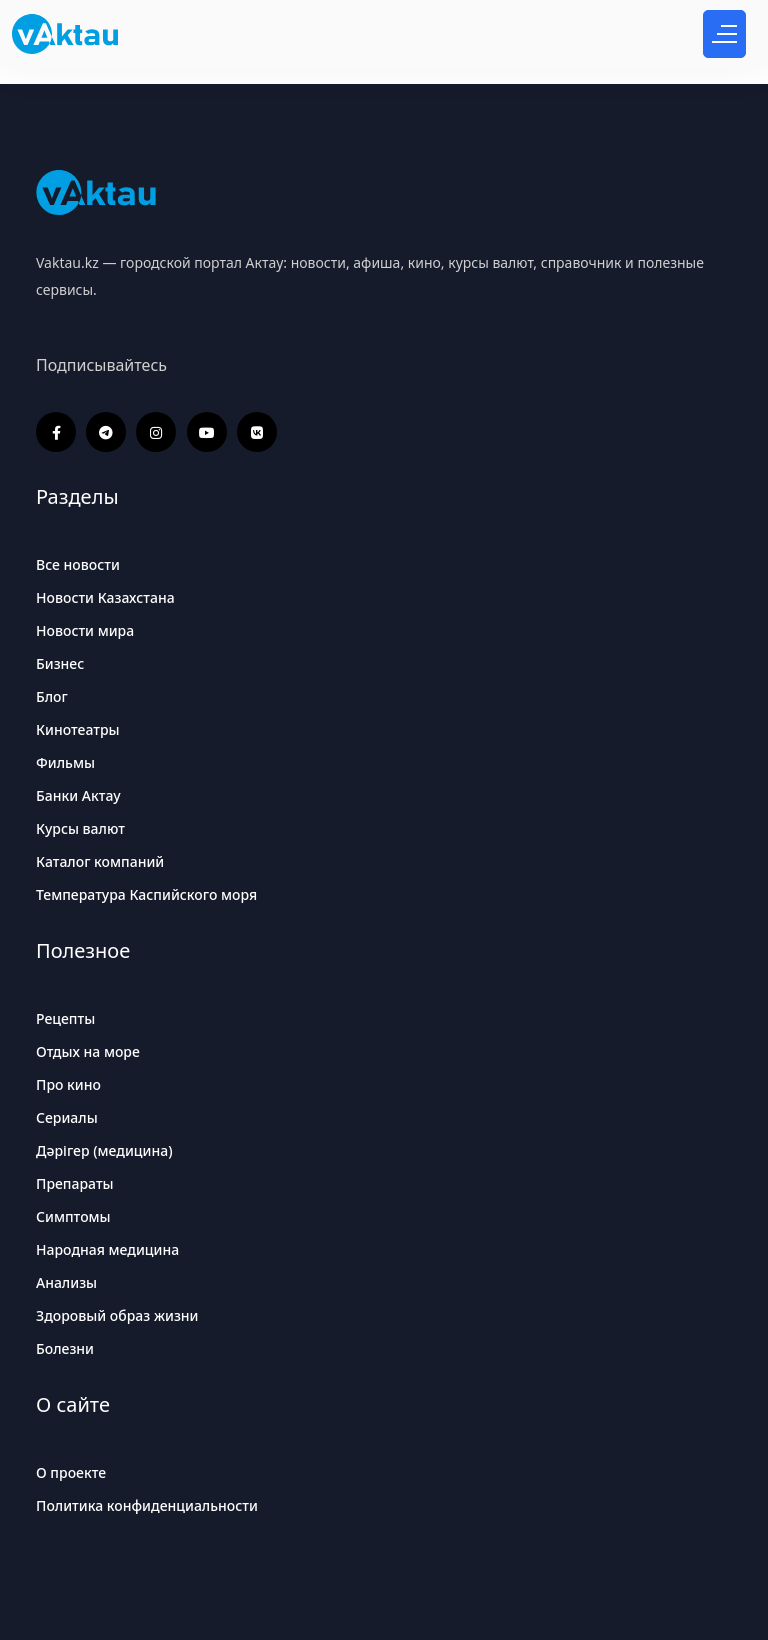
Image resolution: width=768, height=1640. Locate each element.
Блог (52, 696)
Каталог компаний (100, 861)
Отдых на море (88, 1051)
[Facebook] (56, 432)
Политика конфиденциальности (147, 1505)
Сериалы (67, 1117)
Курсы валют (80, 828)
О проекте (71, 1472)
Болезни (65, 1348)
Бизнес (60, 663)
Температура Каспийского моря (146, 894)
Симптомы (73, 1216)
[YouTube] (207, 432)
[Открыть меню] (724, 34)
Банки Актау (78, 795)
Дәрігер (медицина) (104, 1150)
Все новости (78, 564)
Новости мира (85, 630)
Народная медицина (107, 1249)
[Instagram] (156, 432)
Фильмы (65, 762)
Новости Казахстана (105, 597)
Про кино (68, 1084)
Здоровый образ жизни (117, 1315)
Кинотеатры (78, 729)
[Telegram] (106, 432)
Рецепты (65, 1018)
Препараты (75, 1183)
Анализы (66, 1282)
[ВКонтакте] (257, 432)
